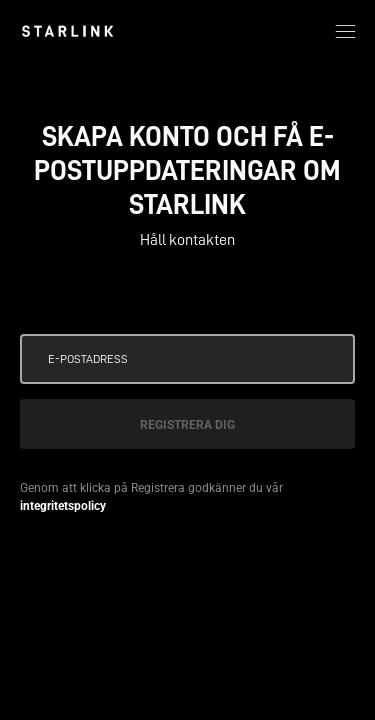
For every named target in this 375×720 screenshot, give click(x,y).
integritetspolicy (63, 506)
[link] (67, 31)
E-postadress (88, 359)
